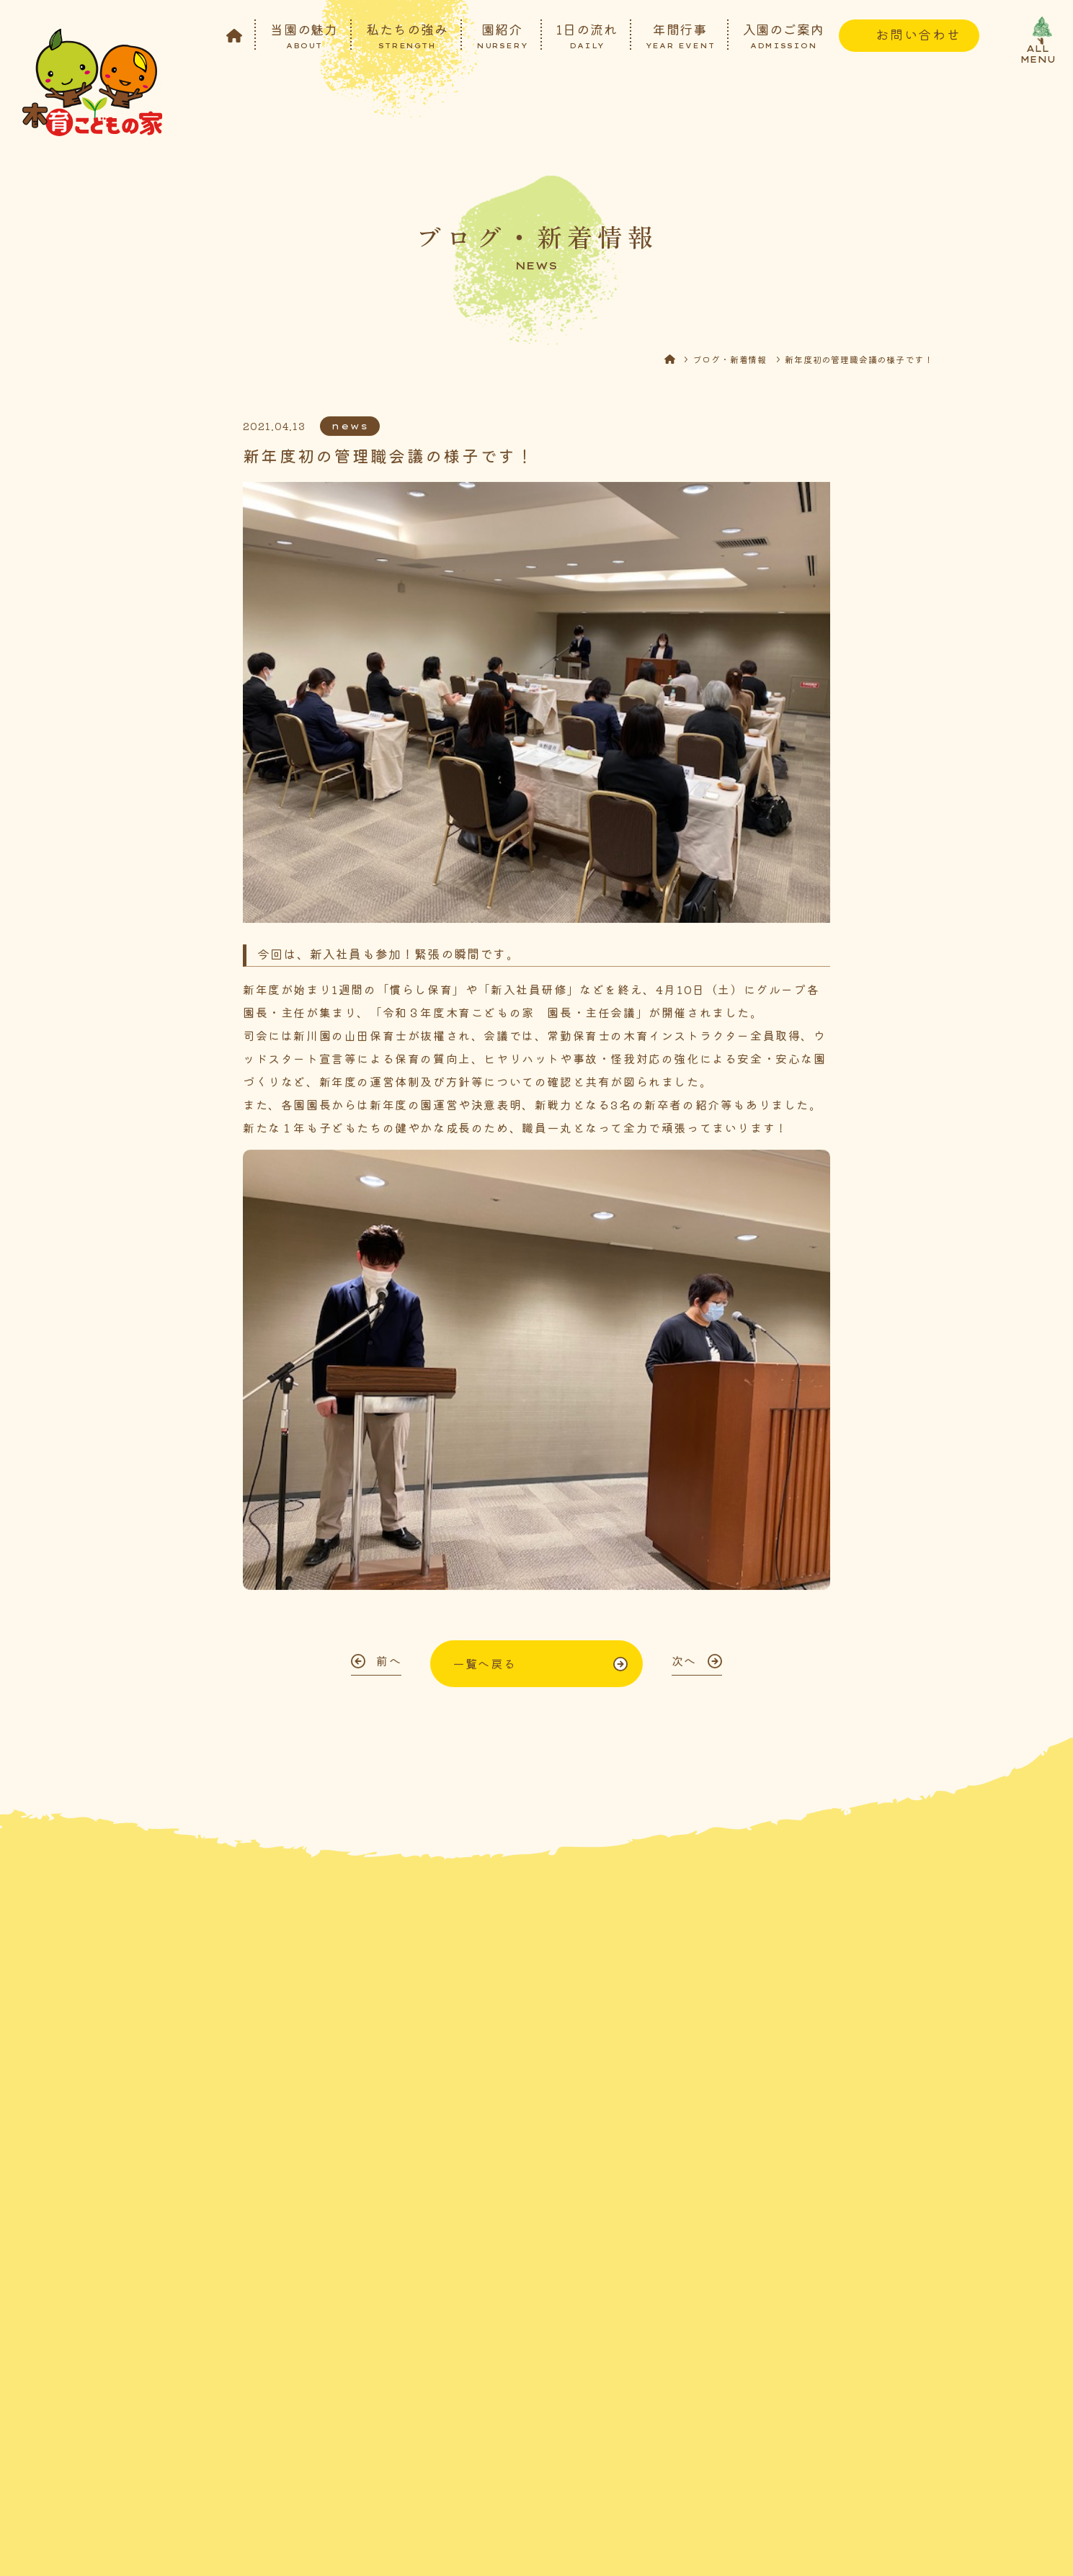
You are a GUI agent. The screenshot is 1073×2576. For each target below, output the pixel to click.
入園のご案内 (783, 34)
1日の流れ (587, 34)
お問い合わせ (918, 33)
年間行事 (680, 34)
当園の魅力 (304, 34)
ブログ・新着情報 (730, 363)
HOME (678, 363)
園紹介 (502, 34)
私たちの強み (407, 34)
